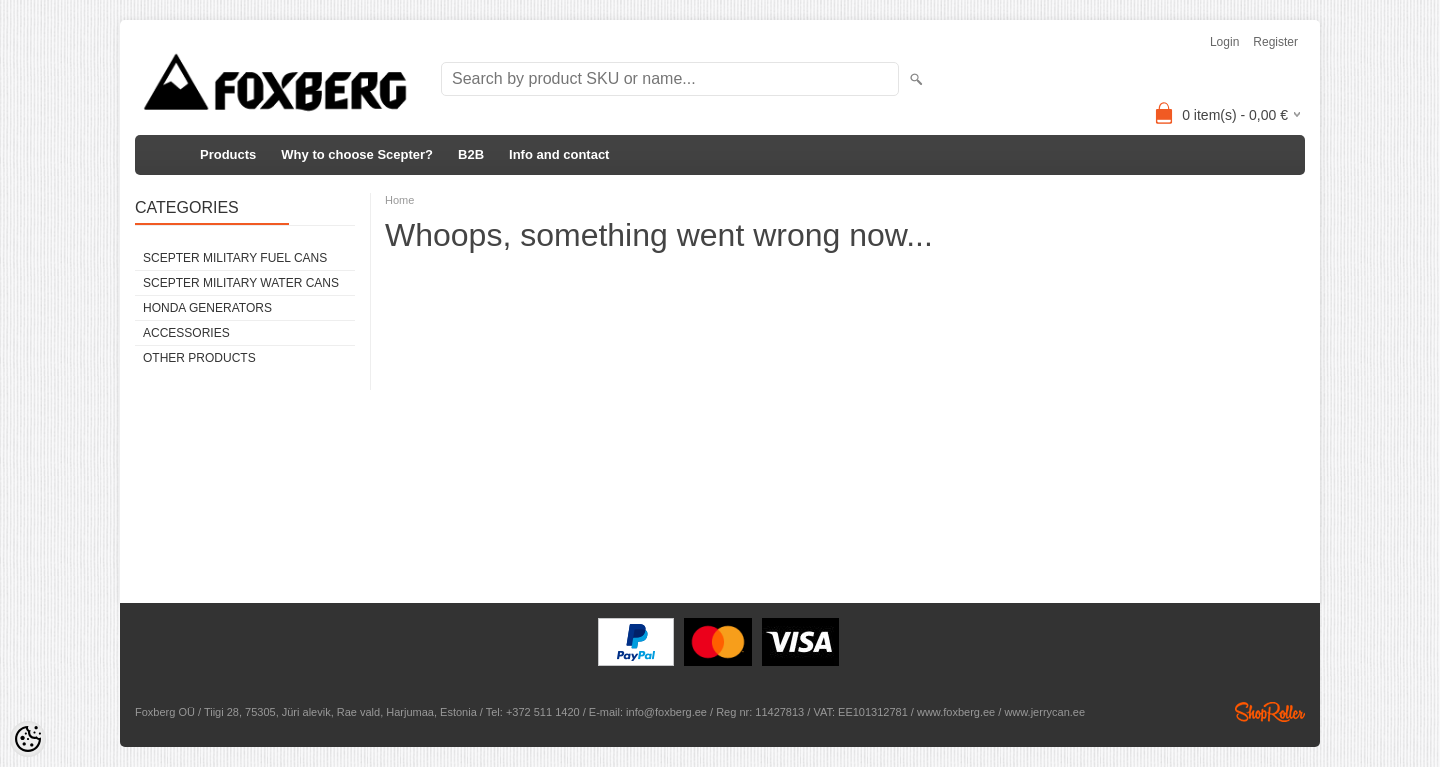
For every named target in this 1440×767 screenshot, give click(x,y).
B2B (471, 154)
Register (1275, 42)
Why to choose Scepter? (357, 154)
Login (1224, 42)
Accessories (186, 333)
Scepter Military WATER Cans (241, 283)
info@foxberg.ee (666, 712)
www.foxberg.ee (956, 712)
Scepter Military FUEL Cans (235, 258)
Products (228, 154)
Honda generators (207, 308)
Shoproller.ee (1270, 712)
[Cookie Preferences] (28, 739)
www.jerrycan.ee (1044, 712)
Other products (199, 358)
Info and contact (559, 154)
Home (399, 200)
